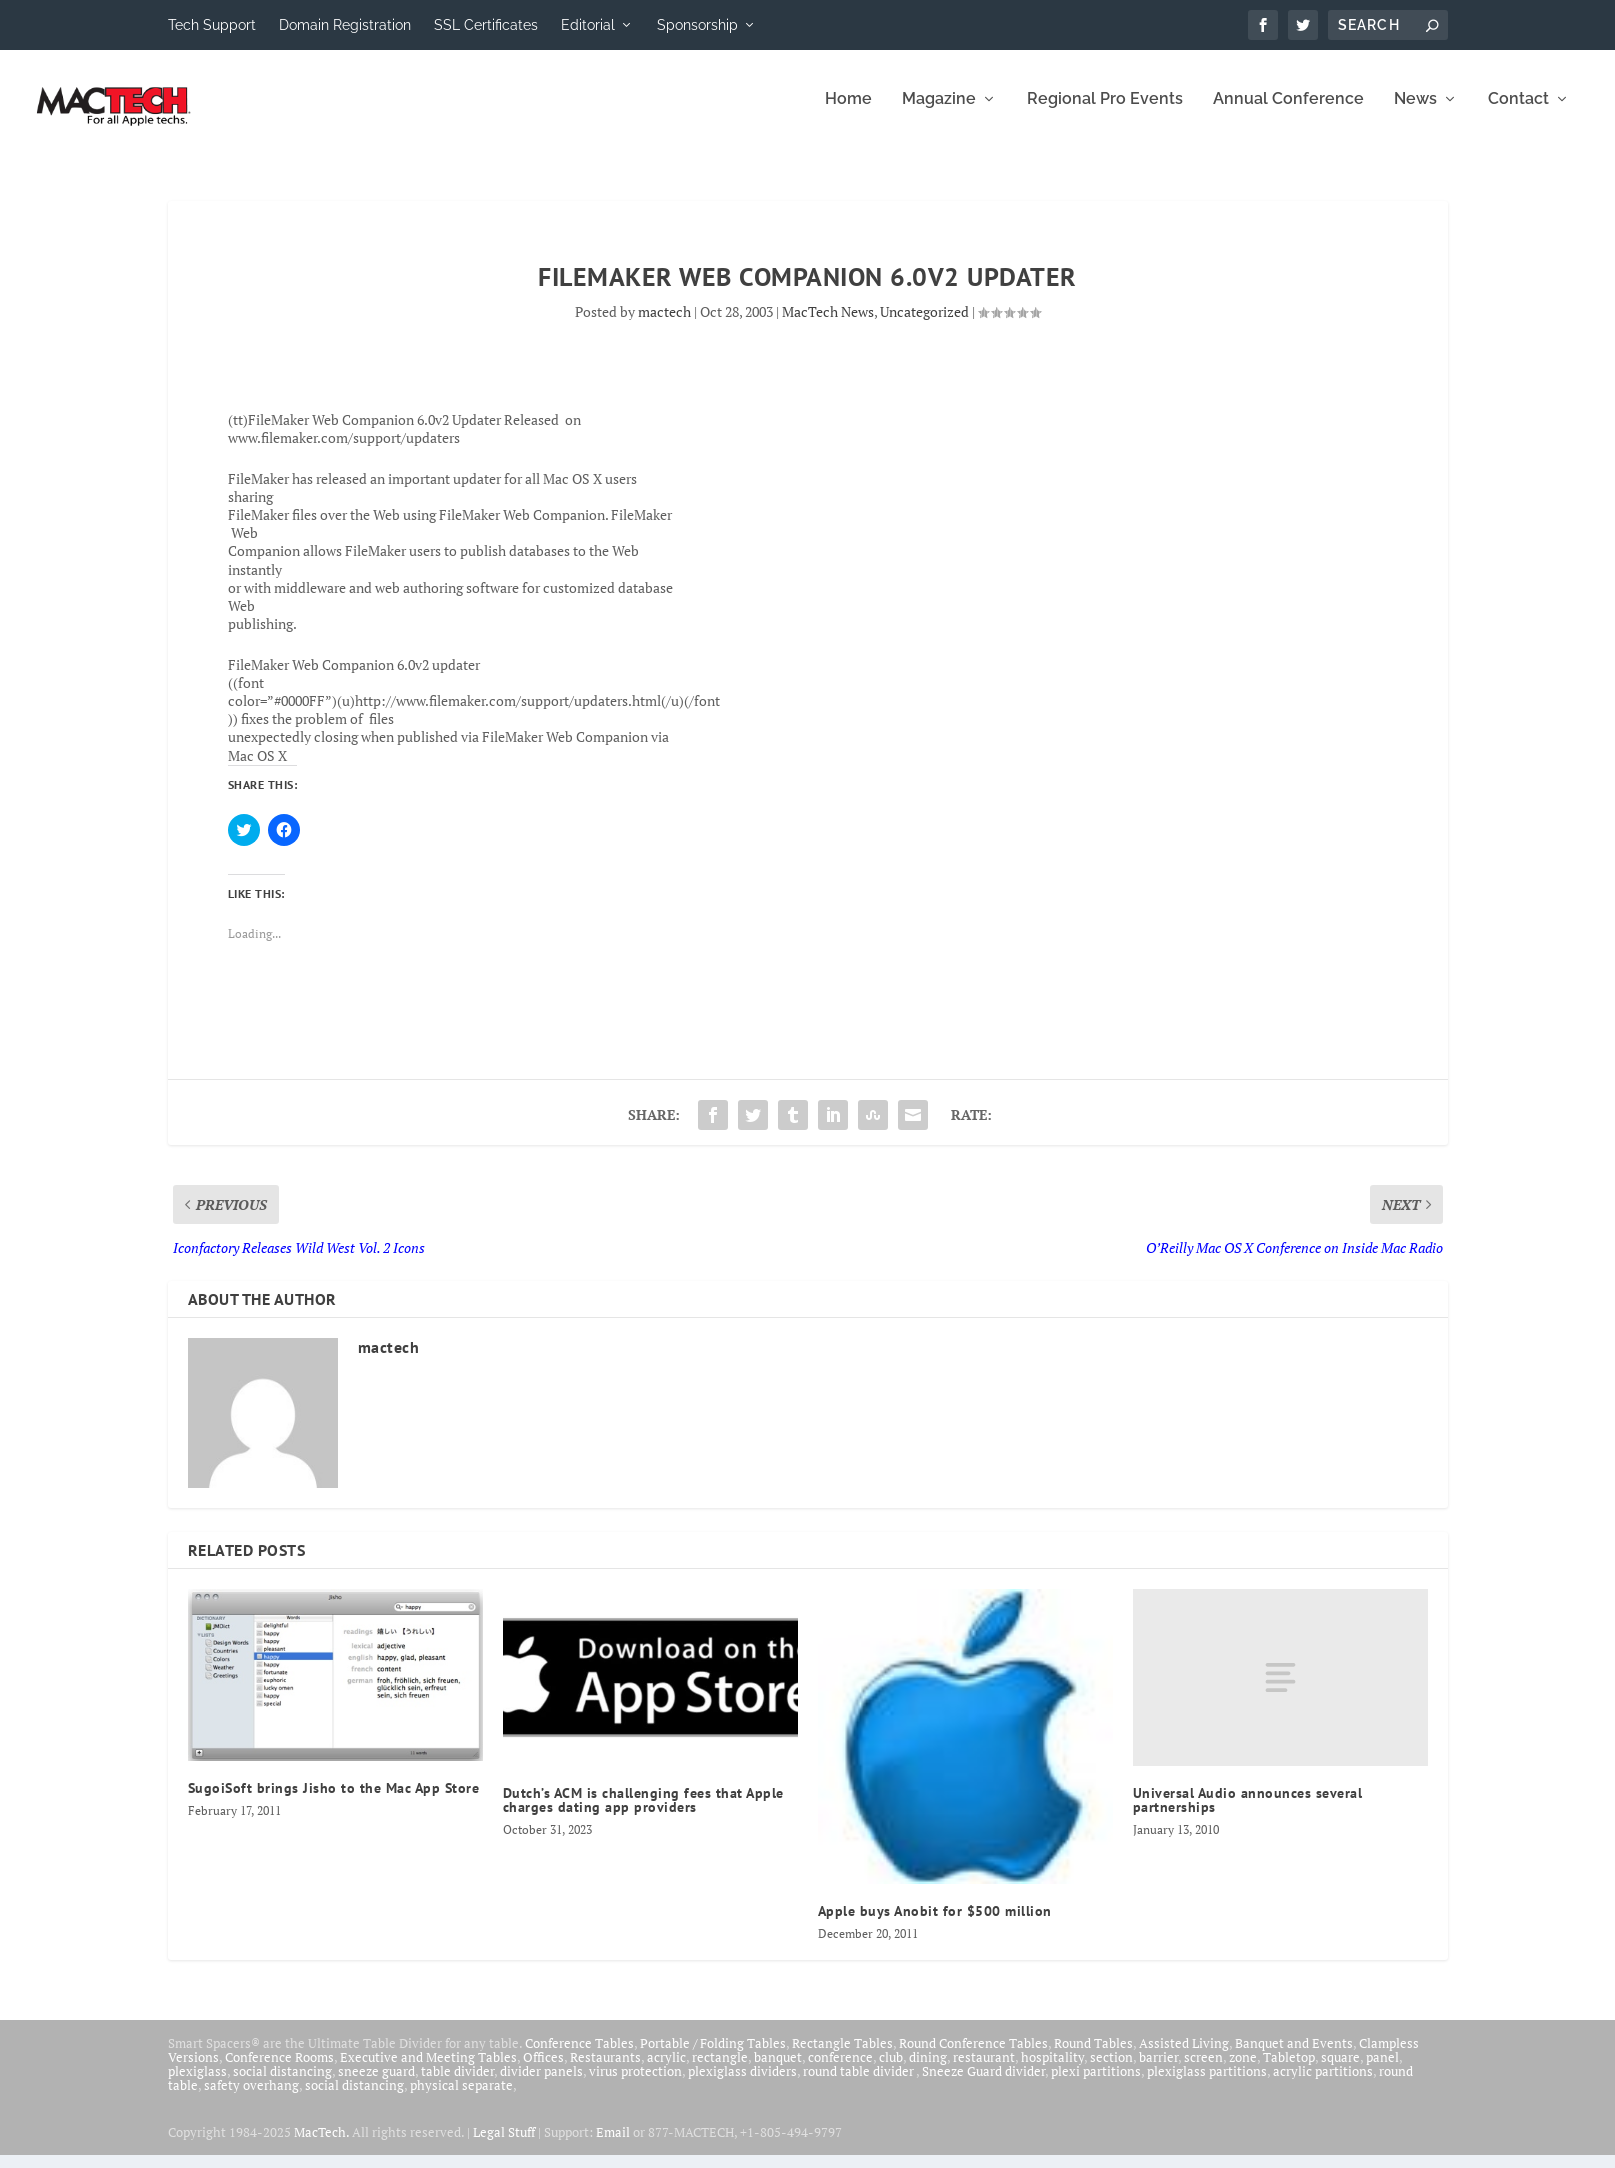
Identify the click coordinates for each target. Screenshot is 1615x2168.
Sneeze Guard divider (983, 2084)
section (1111, 2070)
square (1340, 2070)
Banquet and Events (1294, 2056)
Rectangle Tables (842, 2056)
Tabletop (1289, 2070)
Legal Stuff (504, 2145)
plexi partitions (1096, 2084)
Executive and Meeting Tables (428, 2070)
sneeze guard (376, 2084)
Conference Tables (579, 2056)
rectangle (720, 2070)
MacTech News (828, 324)
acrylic (666, 2070)
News (1415, 112)
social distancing (282, 2084)
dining (928, 2070)
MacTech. (321, 2145)
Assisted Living (1184, 2056)
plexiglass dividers (742, 2084)
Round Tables (1093, 2056)
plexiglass (197, 2084)
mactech (664, 324)
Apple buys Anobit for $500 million (935, 1924)
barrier (1158, 2070)
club (891, 2070)
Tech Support (212, 25)
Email (613, 2145)
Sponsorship (697, 25)
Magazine (939, 112)
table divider (457, 2084)
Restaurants (605, 2070)
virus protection (635, 2084)
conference (840, 2070)
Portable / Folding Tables (713, 2056)
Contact (1518, 112)
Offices (543, 2070)
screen (1203, 2070)
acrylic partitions (1323, 2084)
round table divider (859, 2084)
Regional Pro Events (1105, 112)
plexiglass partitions (1207, 2084)
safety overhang (251, 2098)
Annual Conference (1288, 112)
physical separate (461, 2098)
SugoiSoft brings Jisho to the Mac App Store (334, 1801)
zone (1243, 2070)
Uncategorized (924, 324)
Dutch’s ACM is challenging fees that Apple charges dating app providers (643, 1813)
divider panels (541, 2084)
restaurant (984, 2070)
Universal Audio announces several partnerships (1248, 1813)
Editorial (588, 25)
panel (1382, 2070)
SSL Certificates (486, 25)
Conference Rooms (279, 2070)
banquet (778, 2070)
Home (848, 112)
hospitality (1052, 2070)
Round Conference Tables (973, 2056)
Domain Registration (345, 25)
